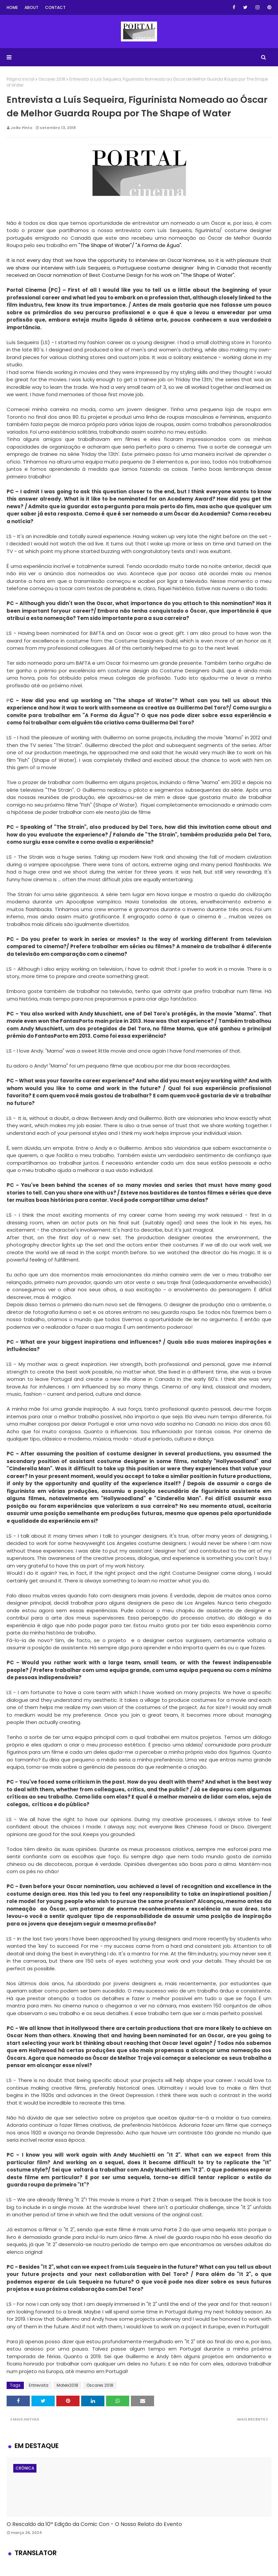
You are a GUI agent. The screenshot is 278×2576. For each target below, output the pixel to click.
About (31, 7)
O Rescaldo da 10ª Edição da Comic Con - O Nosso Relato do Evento (94, 2524)
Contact (55, 7)
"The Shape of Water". (208, 275)
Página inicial (20, 79)
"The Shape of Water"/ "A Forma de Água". (130, 245)
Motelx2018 (67, 2385)
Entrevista (38, 2385)
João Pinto (21, 127)
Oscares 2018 (51, 79)
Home (12, 7)
